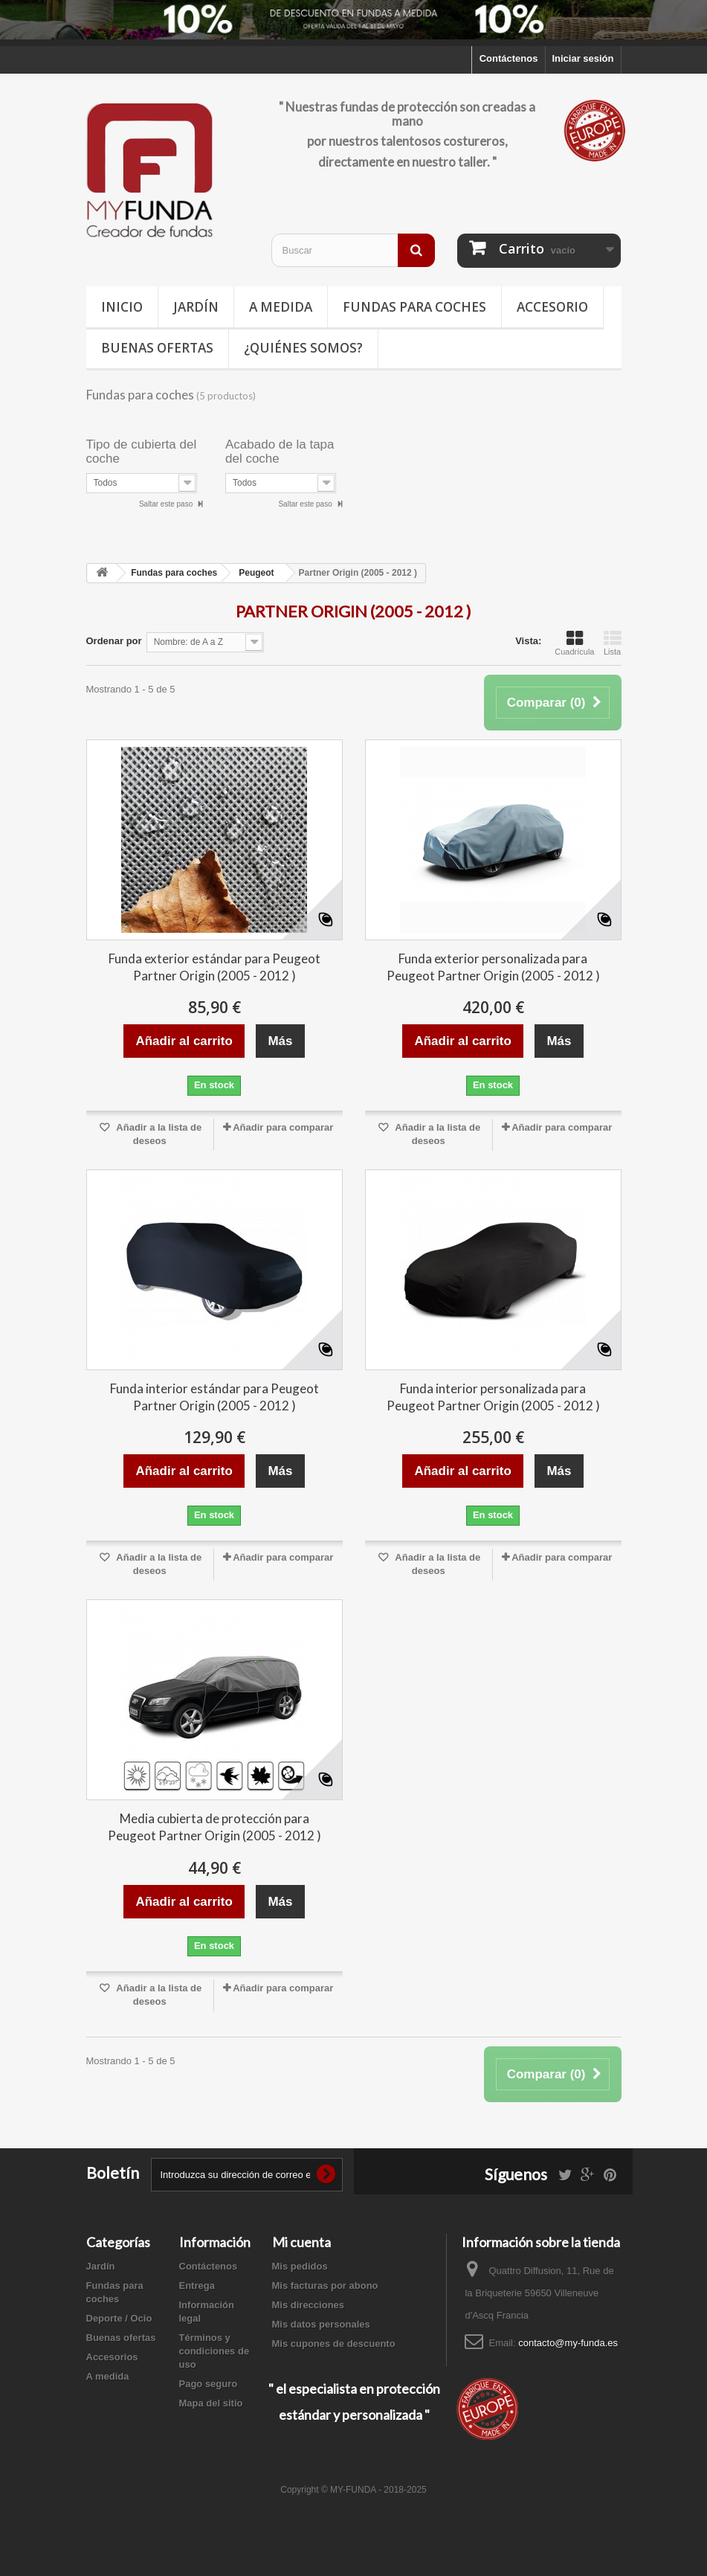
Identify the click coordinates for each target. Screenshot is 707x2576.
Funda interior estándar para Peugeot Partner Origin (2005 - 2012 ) (214, 1397)
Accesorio (552, 306)
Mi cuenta (301, 2242)
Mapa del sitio (211, 2403)
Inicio (122, 306)
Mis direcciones (308, 2304)
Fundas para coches (414, 306)
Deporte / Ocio (119, 2318)
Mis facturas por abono (325, 2285)
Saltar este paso (167, 504)
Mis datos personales (321, 2324)
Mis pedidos (300, 2266)
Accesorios (112, 2357)
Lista (613, 642)
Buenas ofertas (157, 347)
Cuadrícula (574, 642)
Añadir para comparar (283, 1127)
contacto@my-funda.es (568, 2342)
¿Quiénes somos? (303, 347)
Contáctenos (509, 58)
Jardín (196, 306)
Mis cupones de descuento (334, 2343)
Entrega (197, 2285)
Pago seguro (208, 2383)
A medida (280, 306)
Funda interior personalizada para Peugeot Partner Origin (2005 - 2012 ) (493, 1397)
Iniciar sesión (582, 58)
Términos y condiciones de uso (214, 2351)
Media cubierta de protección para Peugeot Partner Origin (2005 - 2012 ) (214, 1827)
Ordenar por (114, 640)
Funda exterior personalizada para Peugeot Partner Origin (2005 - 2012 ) (493, 967)
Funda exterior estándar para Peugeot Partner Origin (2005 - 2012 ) (214, 967)
